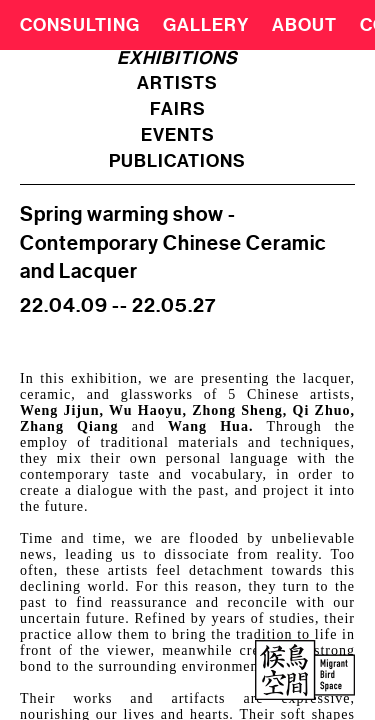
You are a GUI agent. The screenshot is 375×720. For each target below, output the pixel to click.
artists (177, 83)
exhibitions (177, 58)
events (178, 135)
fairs (178, 109)
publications (177, 161)
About (304, 25)
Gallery (206, 25)
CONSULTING (80, 25)
